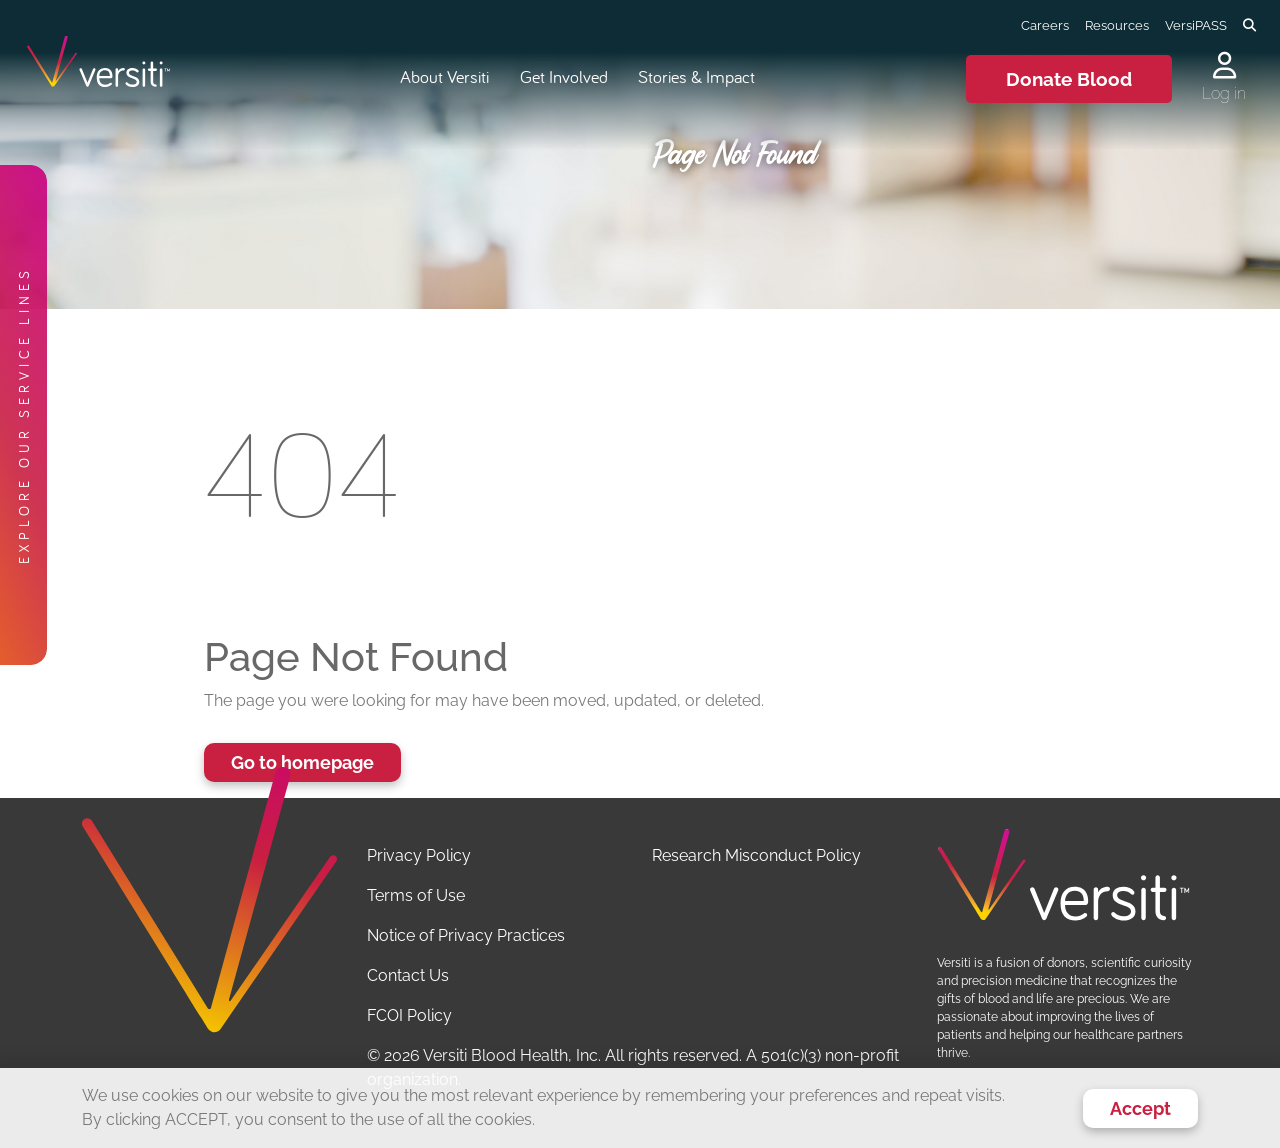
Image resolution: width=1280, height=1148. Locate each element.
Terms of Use (416, 895)
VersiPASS (1196, 25)
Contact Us (408, 975)
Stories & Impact (696, 76)
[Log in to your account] (1224, 67)
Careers (1045, 25)
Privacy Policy (419, 855)
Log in (1224, 93)
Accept (1140, 1108)
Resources (1117, 25)
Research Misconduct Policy (756, 855)
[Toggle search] (1249, 26)
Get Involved (564, 76)
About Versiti (444, 76)
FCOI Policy (409, 1015)
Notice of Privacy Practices (466, 935)
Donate (1069, 79)
